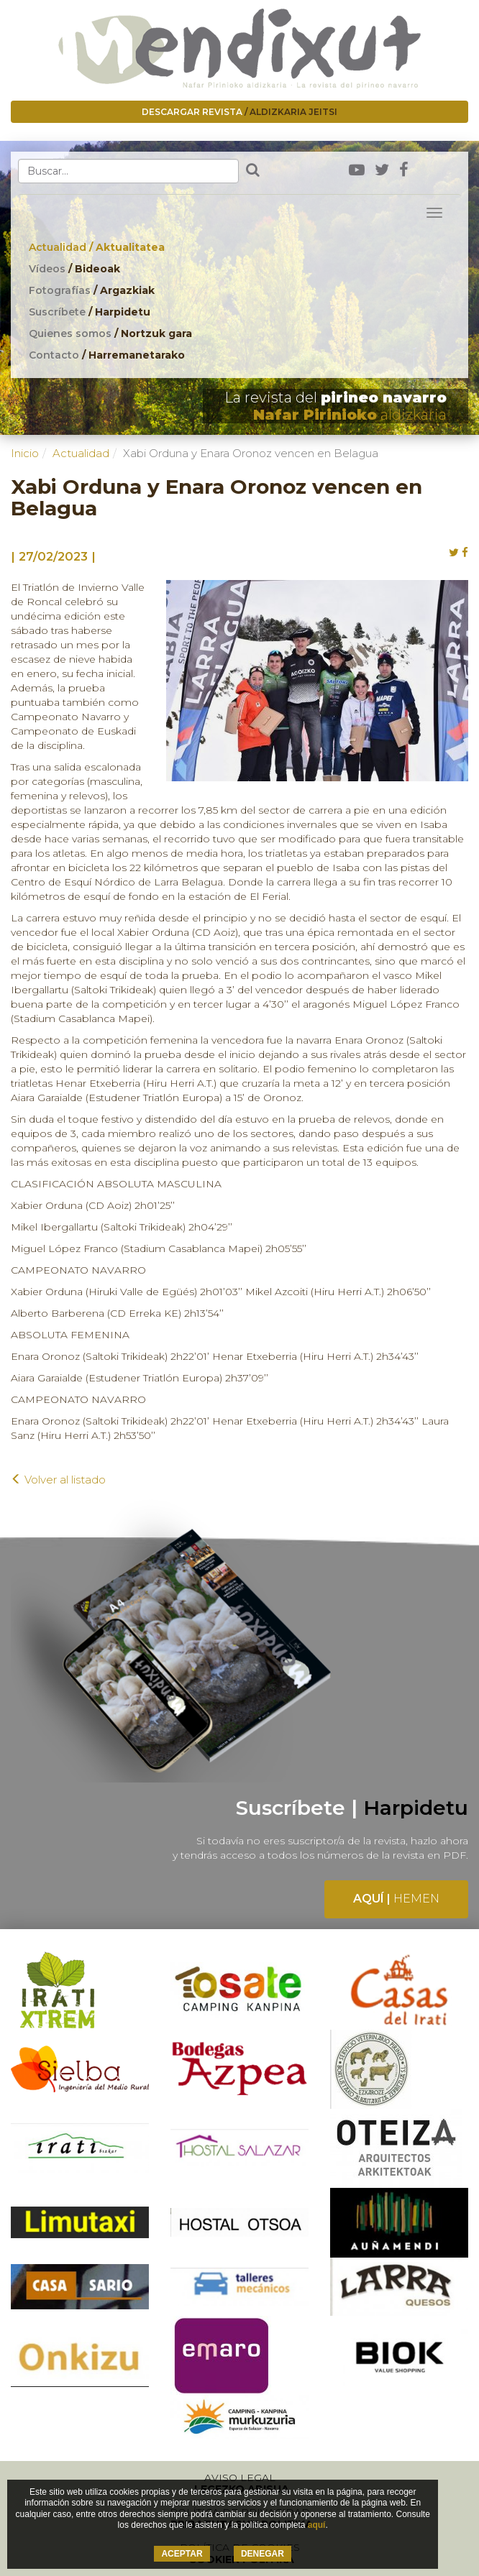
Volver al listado (58, 1479)
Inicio (25, 453)
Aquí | (396, 1898)
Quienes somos (110, 333)
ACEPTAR (181, 2554)
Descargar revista (239, 111)
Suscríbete (89, 312)
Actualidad (97, 247)
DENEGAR (262, 2554)
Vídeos (74, 269)
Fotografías (92, 290)
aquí (317, 2525)
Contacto (107, 355)
